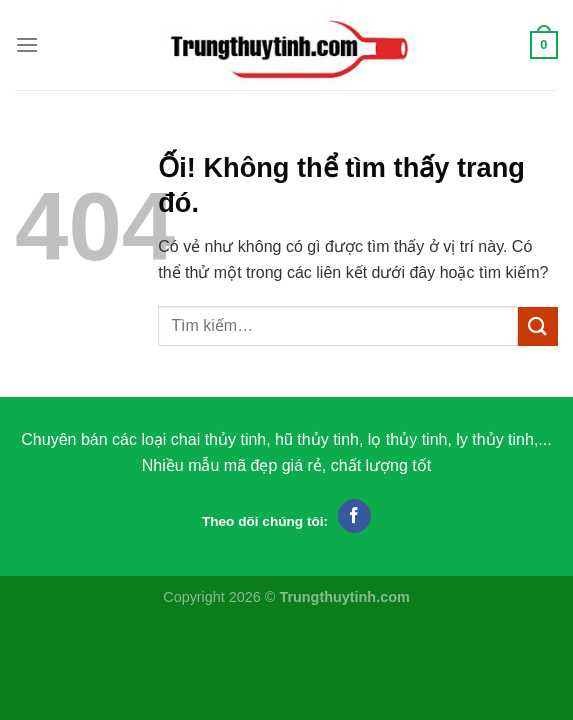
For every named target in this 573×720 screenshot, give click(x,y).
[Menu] (27, 44)
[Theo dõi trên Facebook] (354, 516)
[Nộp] (538, 326)
